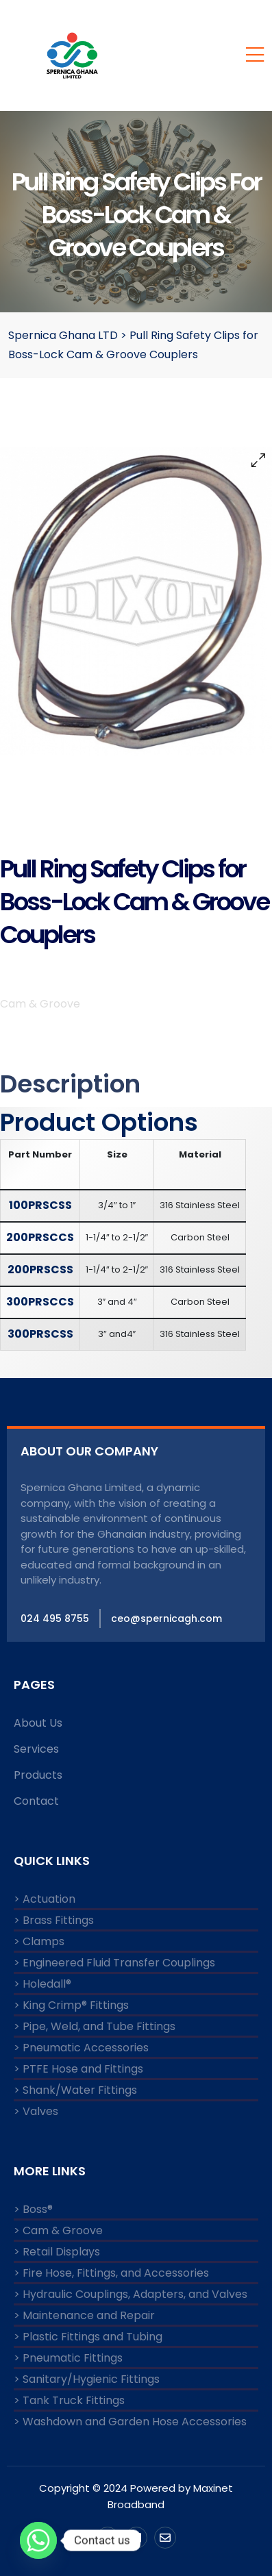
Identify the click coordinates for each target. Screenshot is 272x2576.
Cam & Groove (40, 1004)
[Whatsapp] (38, 2540)
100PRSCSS (40, 1205)
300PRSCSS (40, 1334)
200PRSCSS (40, 1269)
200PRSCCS (40, 1237)
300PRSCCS (40, 1302)
